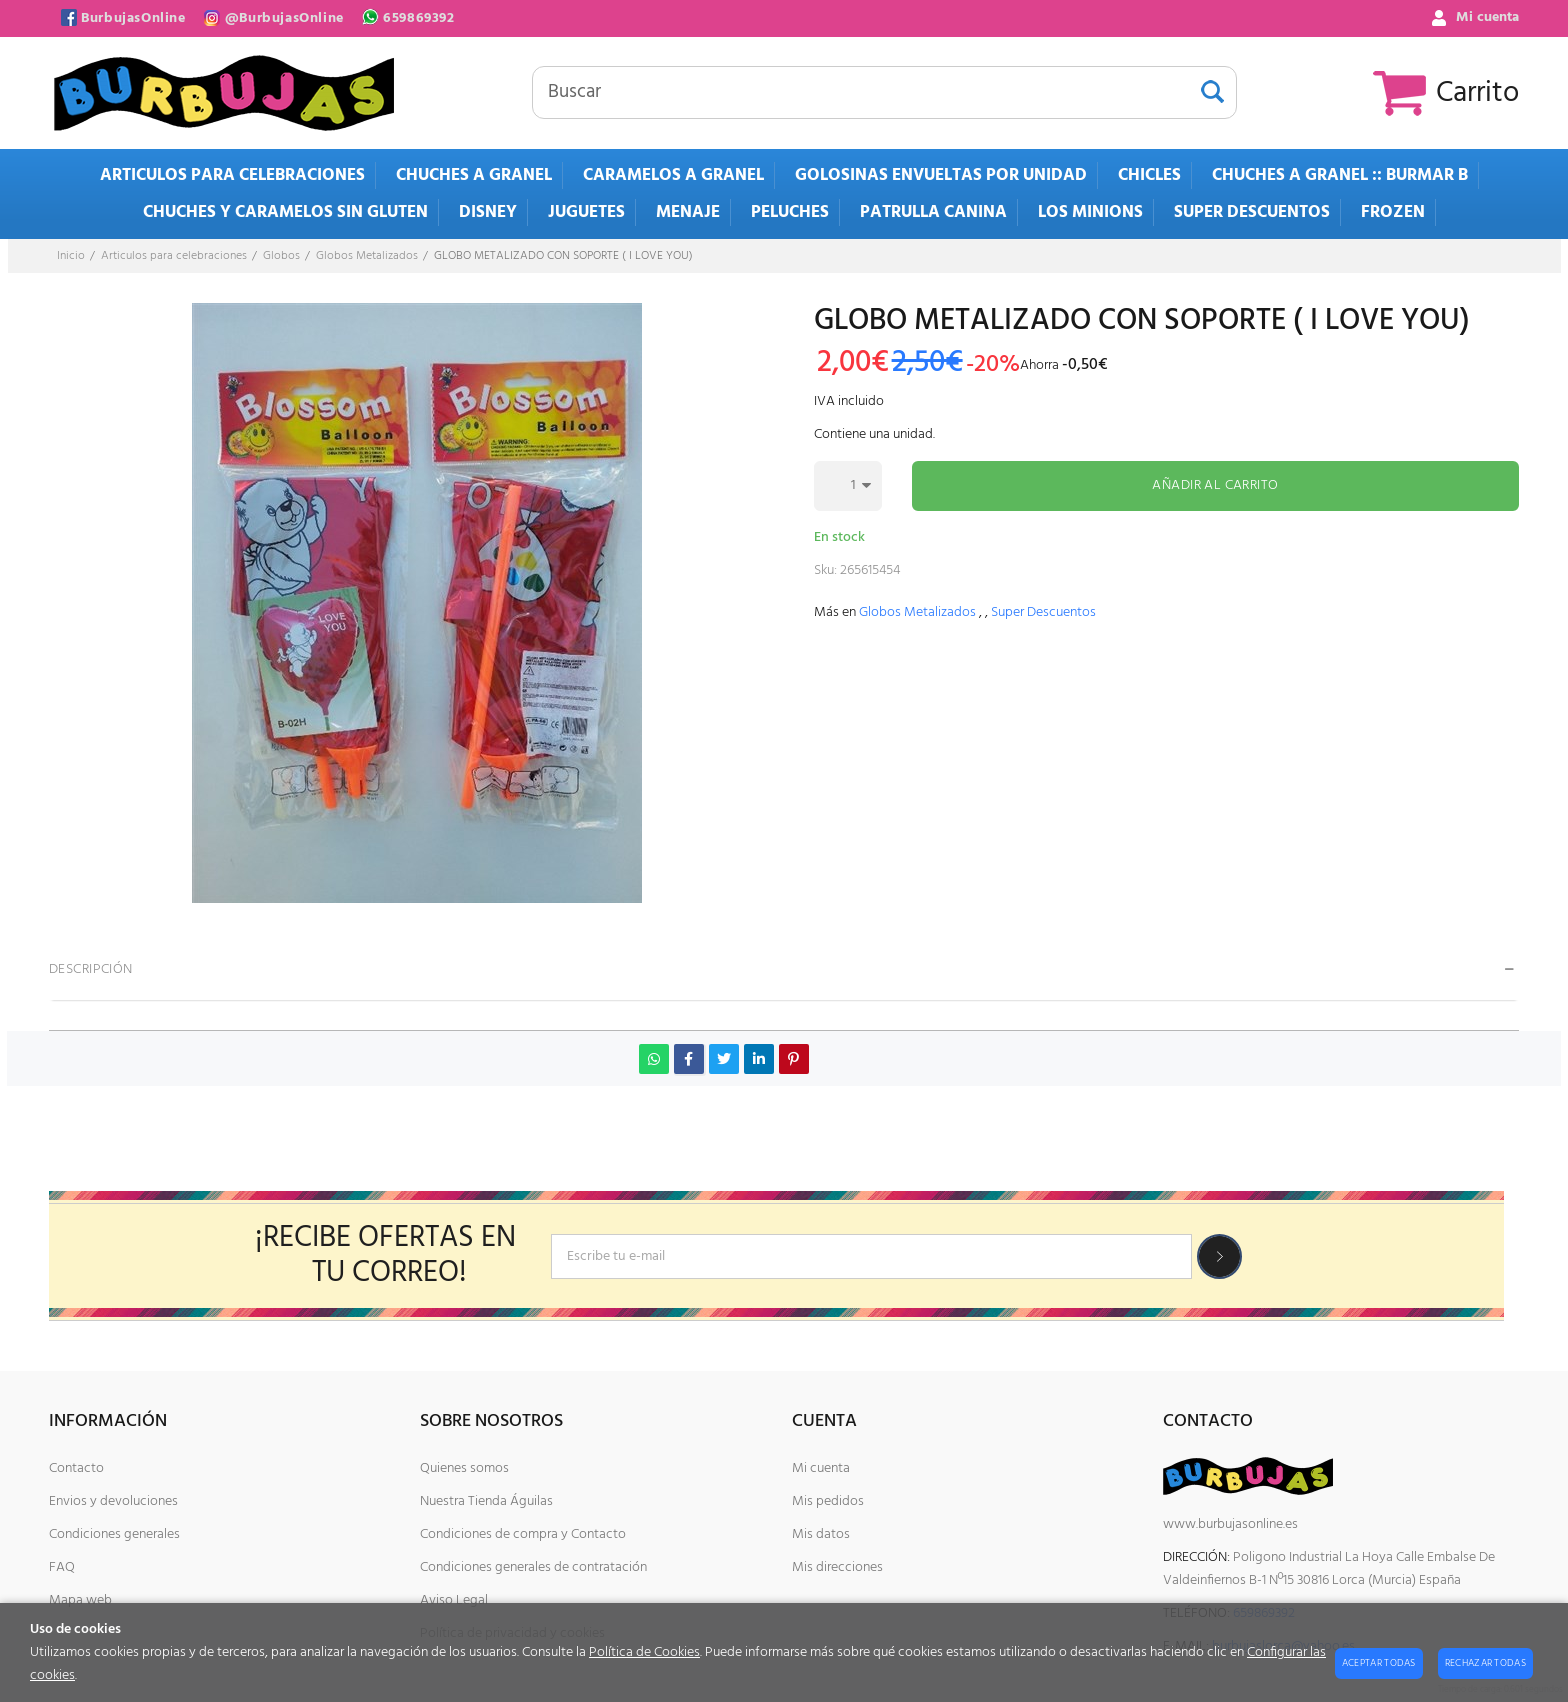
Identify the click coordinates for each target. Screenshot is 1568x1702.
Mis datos (821, 1534)
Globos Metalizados (917, 612)
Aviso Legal (454, 1600)
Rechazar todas (1485, 1663)
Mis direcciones (837, 1567)
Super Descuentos (1043, 612)
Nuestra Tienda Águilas (486, 1501)
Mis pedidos (828, 1501)
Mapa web (80, 1600)
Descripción (91, 969)
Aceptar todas (1379, 1663)
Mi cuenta (821, 1468)
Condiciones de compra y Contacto (523, 1534)
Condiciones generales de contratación (533, 1567)
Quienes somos (464, 1468)
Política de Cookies (644, 1652)
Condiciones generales (114, 1534)
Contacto (76, 1468)
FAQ (62, 1567)
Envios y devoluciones (113, 1501)
